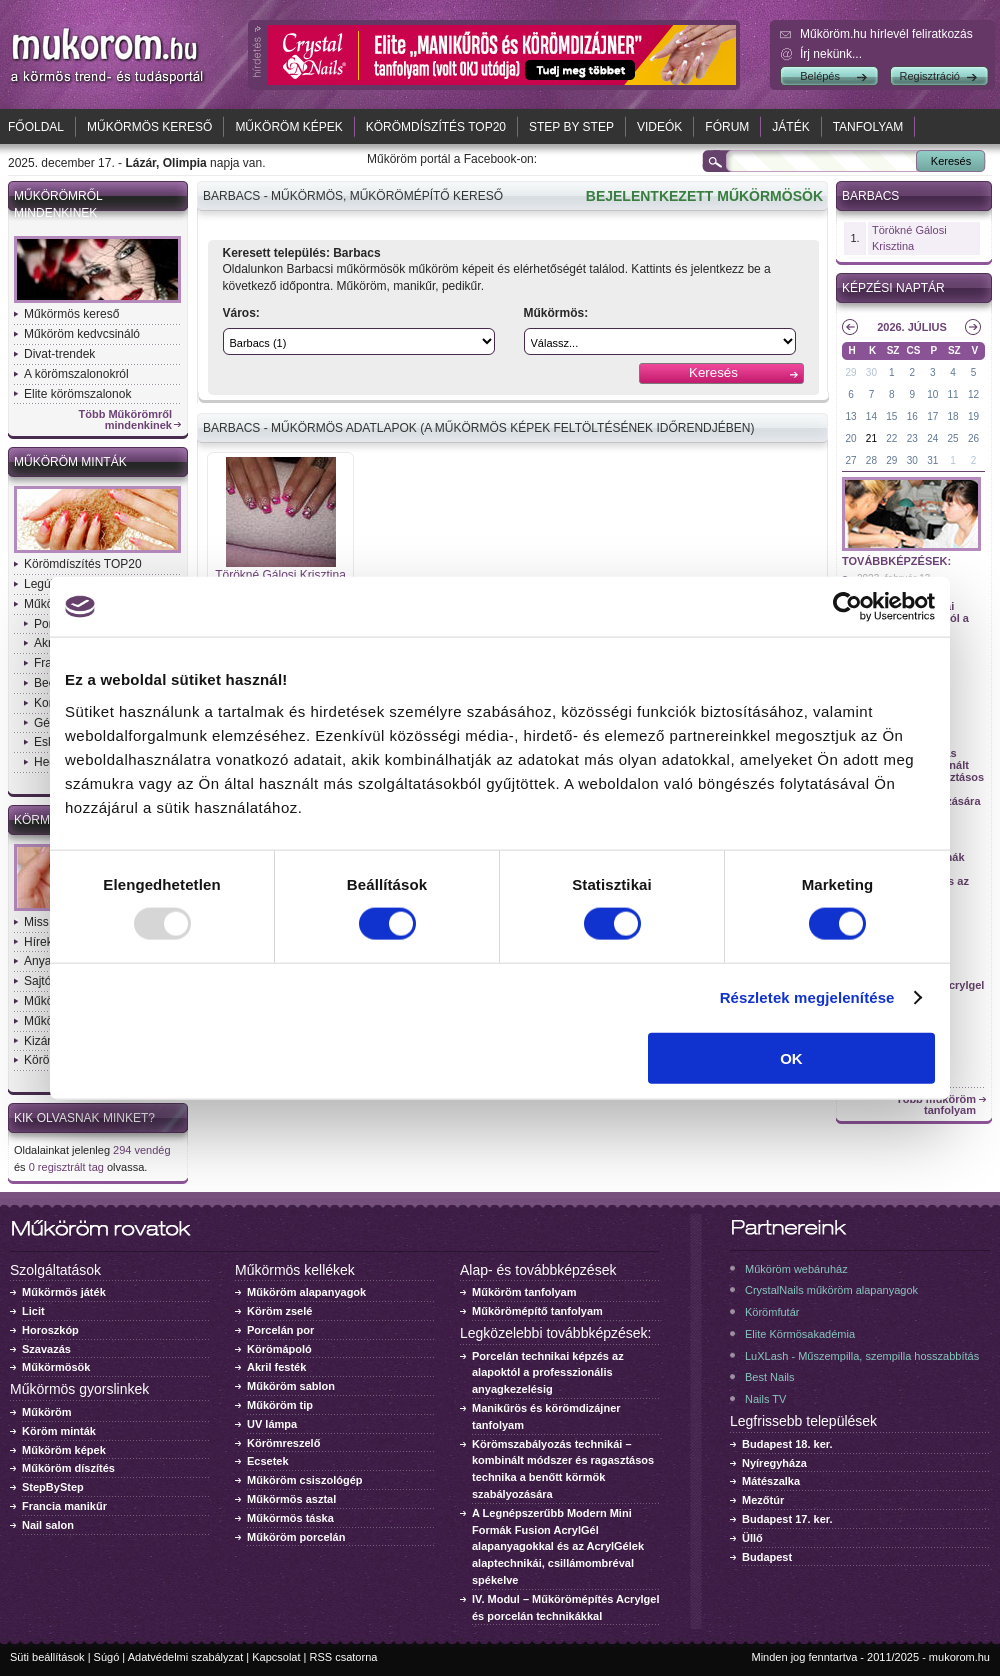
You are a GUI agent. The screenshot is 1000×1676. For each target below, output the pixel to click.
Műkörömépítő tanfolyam (537, 1311)
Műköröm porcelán (296, 1537)
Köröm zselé (279, 1311)
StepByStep (53, 1487)
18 (953, 416)
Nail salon (48, 1525)
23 (912, 438)
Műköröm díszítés (68, 1468)
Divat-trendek (59, 354)
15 (891, 416)
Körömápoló (279, 1349)
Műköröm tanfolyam (524, 1292)
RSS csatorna (344, 1657)
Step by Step (571, 127)
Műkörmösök (56, 1367)
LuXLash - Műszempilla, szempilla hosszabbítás (862, 1356)
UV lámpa (272, 1424)
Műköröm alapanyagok (306, 1292)
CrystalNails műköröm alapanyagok (831, 1290)
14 (871, 416)
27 (850, 460)
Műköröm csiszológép (305, 1480)
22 (891, 438)
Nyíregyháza (774, 1463)
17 (932, 416)
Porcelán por (280, 1330)
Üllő (752, 1538)
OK (791, 1057)
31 (932, 460)
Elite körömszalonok (77, 394)
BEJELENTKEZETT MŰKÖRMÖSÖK (704, 196)
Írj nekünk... (831, 54)
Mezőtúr (763, 1500)
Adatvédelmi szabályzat (186, 1657)
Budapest (767, 1557)
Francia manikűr (64, 1506)
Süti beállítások (47, 1657)
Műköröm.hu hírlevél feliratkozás (886, 34)
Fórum (727, 127)
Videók (659, 127)
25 (953, 438)
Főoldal (36, 127)
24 (932, 438)
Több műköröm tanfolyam (936, 1105)
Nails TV (765, 1399)
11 (953, 394)
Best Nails (770, 1377)
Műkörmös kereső (149, 127)
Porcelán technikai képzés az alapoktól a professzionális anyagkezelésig (548, 1373)
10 (932, 394)
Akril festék (276, 1367)
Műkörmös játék (64, 1292)
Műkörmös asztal (291, 1499)
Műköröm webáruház (796, 1269)
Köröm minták (59, 1431)
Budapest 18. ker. (787, 1444)
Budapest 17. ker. (787, 1519)
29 (850, 372)
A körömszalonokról (76, 374)
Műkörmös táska (290, 1518)
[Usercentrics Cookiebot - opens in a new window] (847, 607)
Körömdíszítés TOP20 (436, 127)
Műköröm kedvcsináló (82, 334)
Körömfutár (772, 1312)
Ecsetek (268, 1461)
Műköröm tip (280, 1405)
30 (871, 372)
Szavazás (46, 1349)
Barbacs (870, 196)
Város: (241, 313)
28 (871, 460)
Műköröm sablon (291, 1386)
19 (973, 416)
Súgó (107, 1657)
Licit (33, 1311)
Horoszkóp (50, 1330)
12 (973, 394)
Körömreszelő (283, 1443)
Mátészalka (771, 1481)
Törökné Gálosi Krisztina (280, 575)
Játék (790, 127)
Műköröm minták (70, 462)
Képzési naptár (893, 288)
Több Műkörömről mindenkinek (126, 420)
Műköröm (47, 1412)
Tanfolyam (868, 127)
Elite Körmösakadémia (800, 1334)
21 (871, 438)
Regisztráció (929, 76)
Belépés (820, 76)
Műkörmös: (556, 313)
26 (973, 438)
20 (850, 438)
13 (850, 416)
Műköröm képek (288, 127)
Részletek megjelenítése (807, 997)
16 (912, 416)
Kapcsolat (276, 1657)
